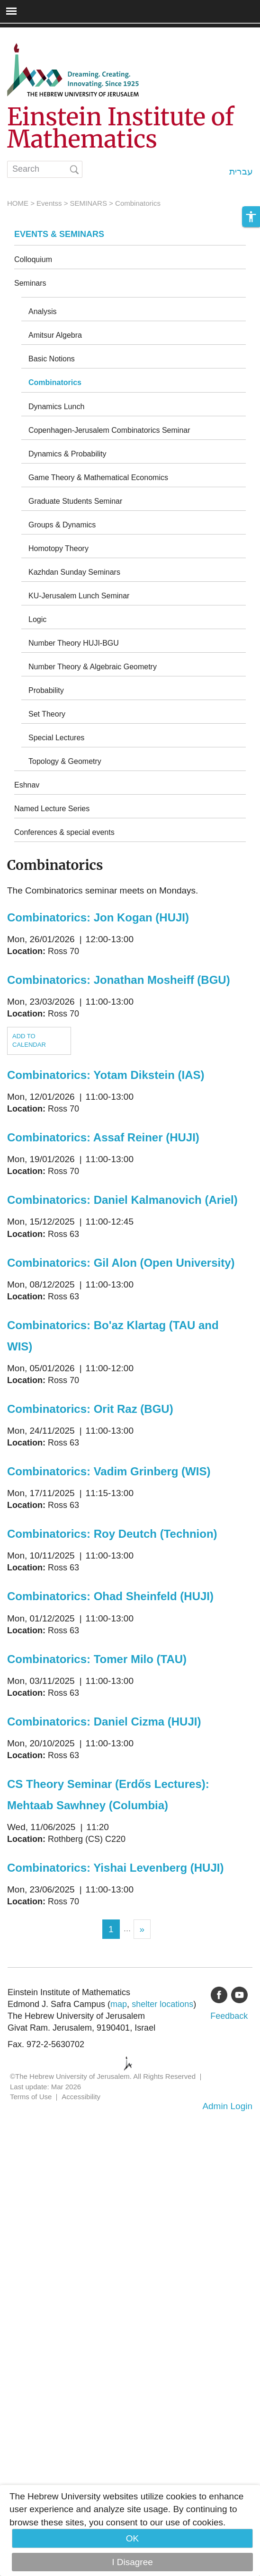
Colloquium (33, 259)
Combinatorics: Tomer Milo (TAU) (97, 1659)
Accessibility (81, 2097)
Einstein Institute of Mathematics (120, 128)
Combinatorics (54, 382)
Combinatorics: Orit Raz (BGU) (90, 1408)
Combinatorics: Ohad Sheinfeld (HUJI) (110, 1596)
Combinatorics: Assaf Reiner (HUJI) (103, 1137)
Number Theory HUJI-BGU (73, 643)
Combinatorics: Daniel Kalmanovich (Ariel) (122, 1199)
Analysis (42, 311)
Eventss (49, 203)
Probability (46, 690)
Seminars (30, 283)
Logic (37, 619)
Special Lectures (56, 738)
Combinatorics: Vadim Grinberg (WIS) (108, 1471)
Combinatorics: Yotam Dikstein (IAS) (106, 1075)
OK (132, 2538)
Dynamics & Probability (67, 454)
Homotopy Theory (58, 548)
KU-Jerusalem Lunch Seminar (78, 596)
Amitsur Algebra (55, 335)
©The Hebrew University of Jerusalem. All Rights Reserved (103, 2076)
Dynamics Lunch (56, 407)
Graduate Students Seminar (75, 501)
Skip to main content (40, 34)
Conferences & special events (64, 832)
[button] (251, 216)
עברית (241, 171)
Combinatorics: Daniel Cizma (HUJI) (104, 1721)
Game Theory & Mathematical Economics (98, 477)
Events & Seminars (59, 234)
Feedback (229, 2016)
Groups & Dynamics (62, 525)
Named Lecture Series (52, 809)
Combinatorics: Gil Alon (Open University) (121, 1262)
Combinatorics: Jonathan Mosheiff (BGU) (118, 979)
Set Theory (46, 714)
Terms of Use (31, 2097)
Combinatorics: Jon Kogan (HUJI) (98, 917)
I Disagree (132, 2562)
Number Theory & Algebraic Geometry (92, 667)
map (118, 2004)
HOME (17, 203)
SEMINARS (88, 203)
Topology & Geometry (64, 761)
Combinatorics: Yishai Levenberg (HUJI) (115, 1867)
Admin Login (227, 2106)
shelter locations (162, 2004)
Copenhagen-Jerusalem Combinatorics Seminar (109, 430)
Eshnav (26, 785)
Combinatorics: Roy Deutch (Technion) (112, 1533)
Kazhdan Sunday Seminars (74, 572)
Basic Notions (51, 359)
